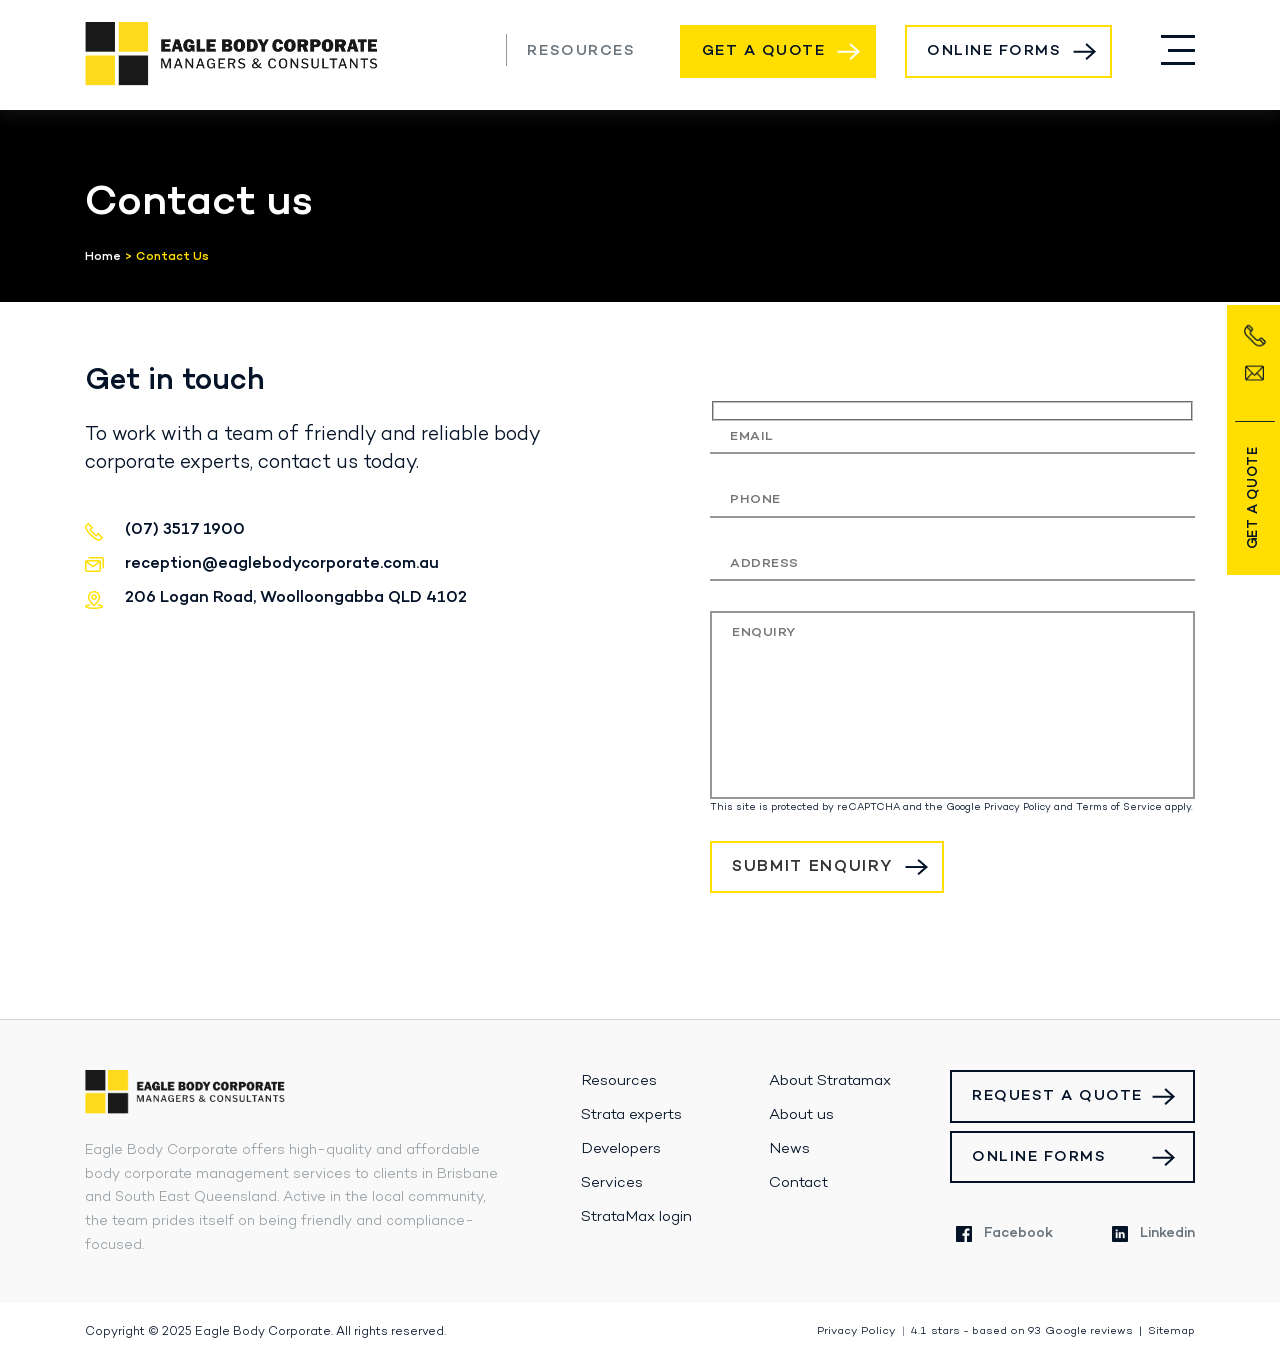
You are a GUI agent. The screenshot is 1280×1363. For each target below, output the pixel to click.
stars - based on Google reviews (1022, 1331)
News (789, 1149)
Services (612, 1183)
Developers (621, 1149)
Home (103, 257)
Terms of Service (1119, 807)
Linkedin (1153, 1233)
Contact (798, 1183)
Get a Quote (764, 51)
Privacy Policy (1017, 807)
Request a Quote (1057, 1096)
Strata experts (631, 1115)
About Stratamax (830, 1081)
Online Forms (994, 51)
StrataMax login (636, 1217)
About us (801, 1115)
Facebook (1004, 1233)
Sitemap (1171, 1331)
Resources (581, 51)
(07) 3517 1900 (477, 49)
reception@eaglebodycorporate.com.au (282, 564)
